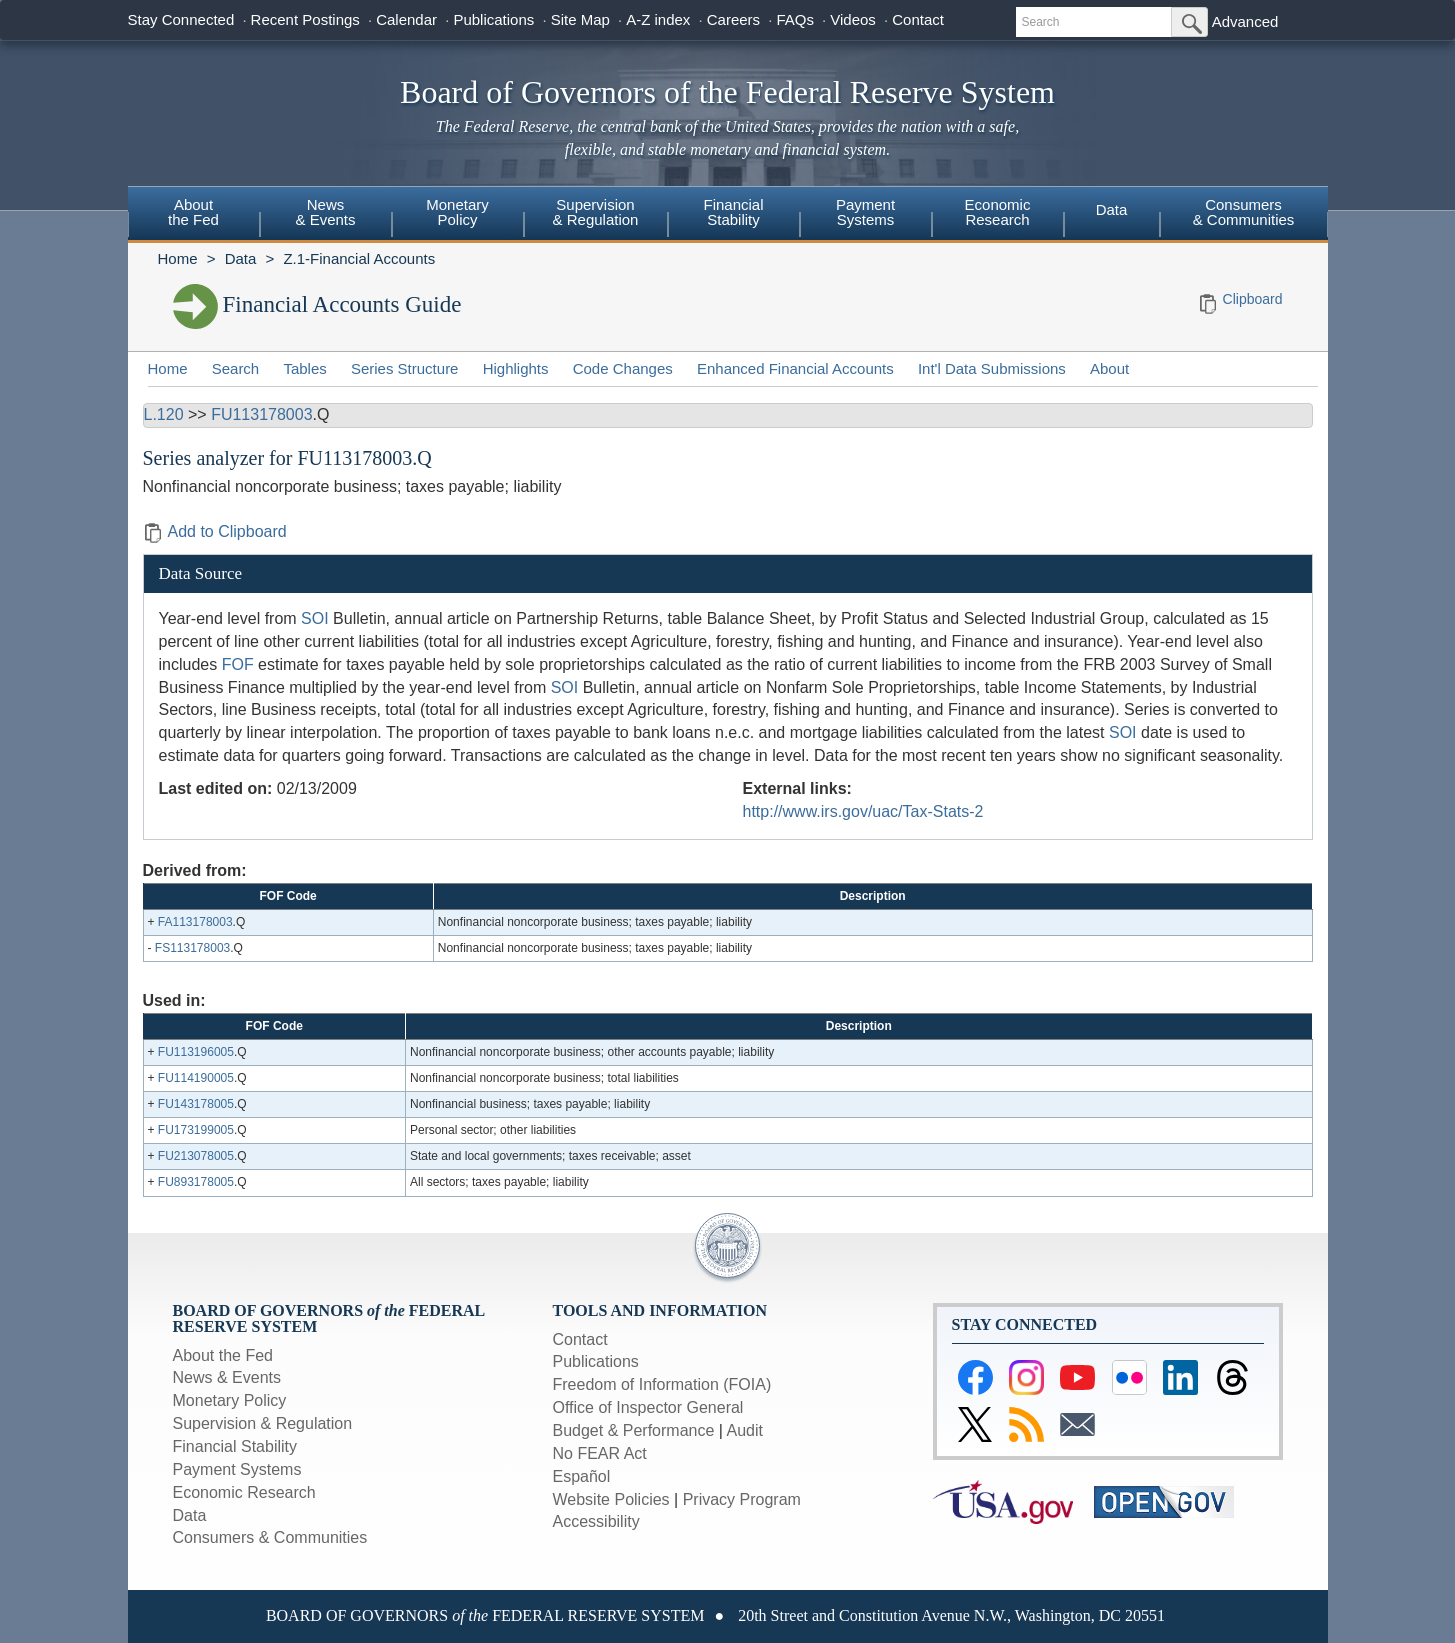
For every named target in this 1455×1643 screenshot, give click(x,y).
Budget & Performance (634, 1430)
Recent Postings (305, 19)
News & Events (227, 1377)
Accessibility (596, 1521)
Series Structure (405, 368)
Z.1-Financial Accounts (359, 258)
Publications (493, 19)
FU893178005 (196, 1182)
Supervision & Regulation (263, 1423)
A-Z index (658, 19)
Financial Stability (235, 1446)
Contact (918, 19)
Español (582, 1476)
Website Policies (611, 1499)
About (1109, 368)
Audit (745, 1430)
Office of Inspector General (648, 1407)
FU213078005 (196, 1156)
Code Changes (623, 368)
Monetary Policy (230, 1400)
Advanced (1245, 21)
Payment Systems (237, 1469)
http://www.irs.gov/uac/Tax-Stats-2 (863, 811)
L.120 (164, 414)
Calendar (406, 19)
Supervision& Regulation (596, 212)
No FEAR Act (600, 1453)
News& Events (325, 212)
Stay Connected (181, 19)
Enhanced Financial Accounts (795, 368)
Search (236, 368)
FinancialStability (733, 212)
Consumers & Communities (1244, 212)
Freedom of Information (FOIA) (662, 1384)
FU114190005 (196, 1078)
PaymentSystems (865, 212)
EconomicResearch (998, 212)
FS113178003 (192, 948)
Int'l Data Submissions (992, 368)
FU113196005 (196, 1052)
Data (1112, 209)
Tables (304, 368)
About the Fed (223, 1355)
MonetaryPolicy (457, 212)
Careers (733, 19)
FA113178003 (195, 922)
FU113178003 (261, 414)
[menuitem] (194, 215)
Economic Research (244, 1492)
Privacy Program (742, 1499)
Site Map (580, 19)
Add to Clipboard (215, 531)
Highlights (516, 368)
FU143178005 (196, 1104)
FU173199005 (196, 1130)
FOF (238, 664)
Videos (853, 19)
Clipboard (1253, 299)
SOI (315, 618)
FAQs (795, 19)
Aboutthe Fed (193, 212)
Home (178, 258)
